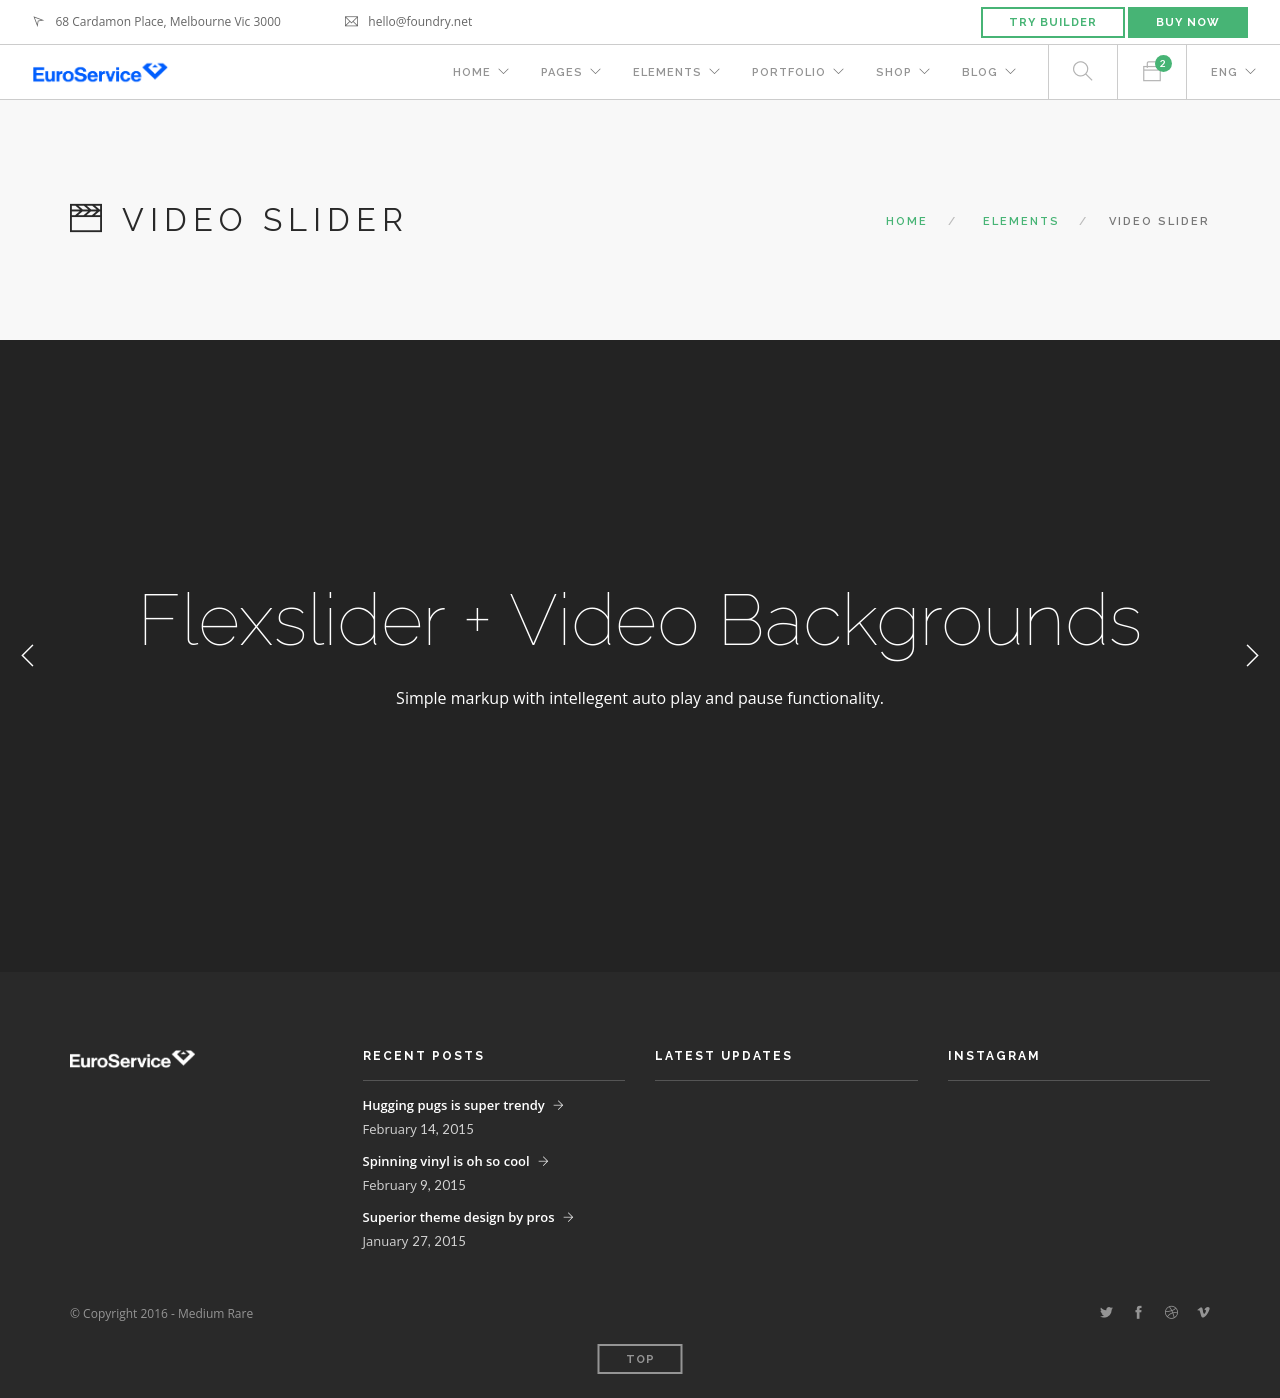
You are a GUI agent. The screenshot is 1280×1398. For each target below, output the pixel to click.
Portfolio (789, 72)
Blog (980, 72)
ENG (1224, 72)
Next (1252, 656)
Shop (894, 72)
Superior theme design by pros (459, 1217)
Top (640, 1359)
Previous (28, 656)
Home (472, 72)
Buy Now (1188, 22)
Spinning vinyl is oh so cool (446, 1161)
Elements (667, 72)
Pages (562, 72)
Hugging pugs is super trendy (454, 1105)
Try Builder (1053, 22)
